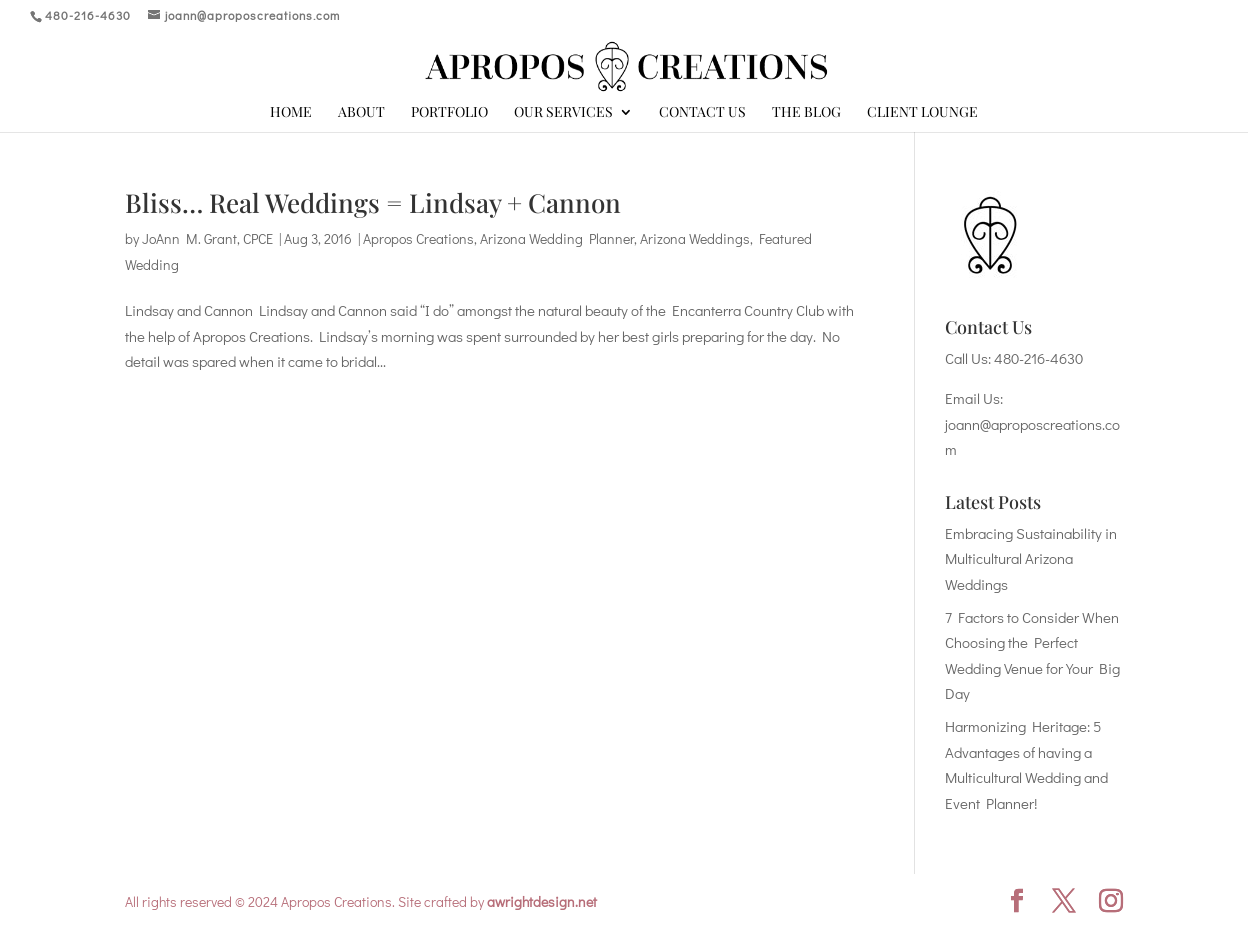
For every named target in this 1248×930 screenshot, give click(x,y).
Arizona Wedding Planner (557, 238)
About (361, 113)
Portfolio (449, 113)
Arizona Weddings (695, 238)
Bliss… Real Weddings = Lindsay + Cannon (373, 202)
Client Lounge (922, 113)
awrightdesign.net (542, 901)
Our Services (563, 113)
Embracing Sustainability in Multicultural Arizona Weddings (1031, 558)
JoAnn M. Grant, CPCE (207, 238)
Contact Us (702, 113)
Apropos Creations (418, 238)
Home (291, 113)
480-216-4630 (1038, 358)
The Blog (806, 113)
